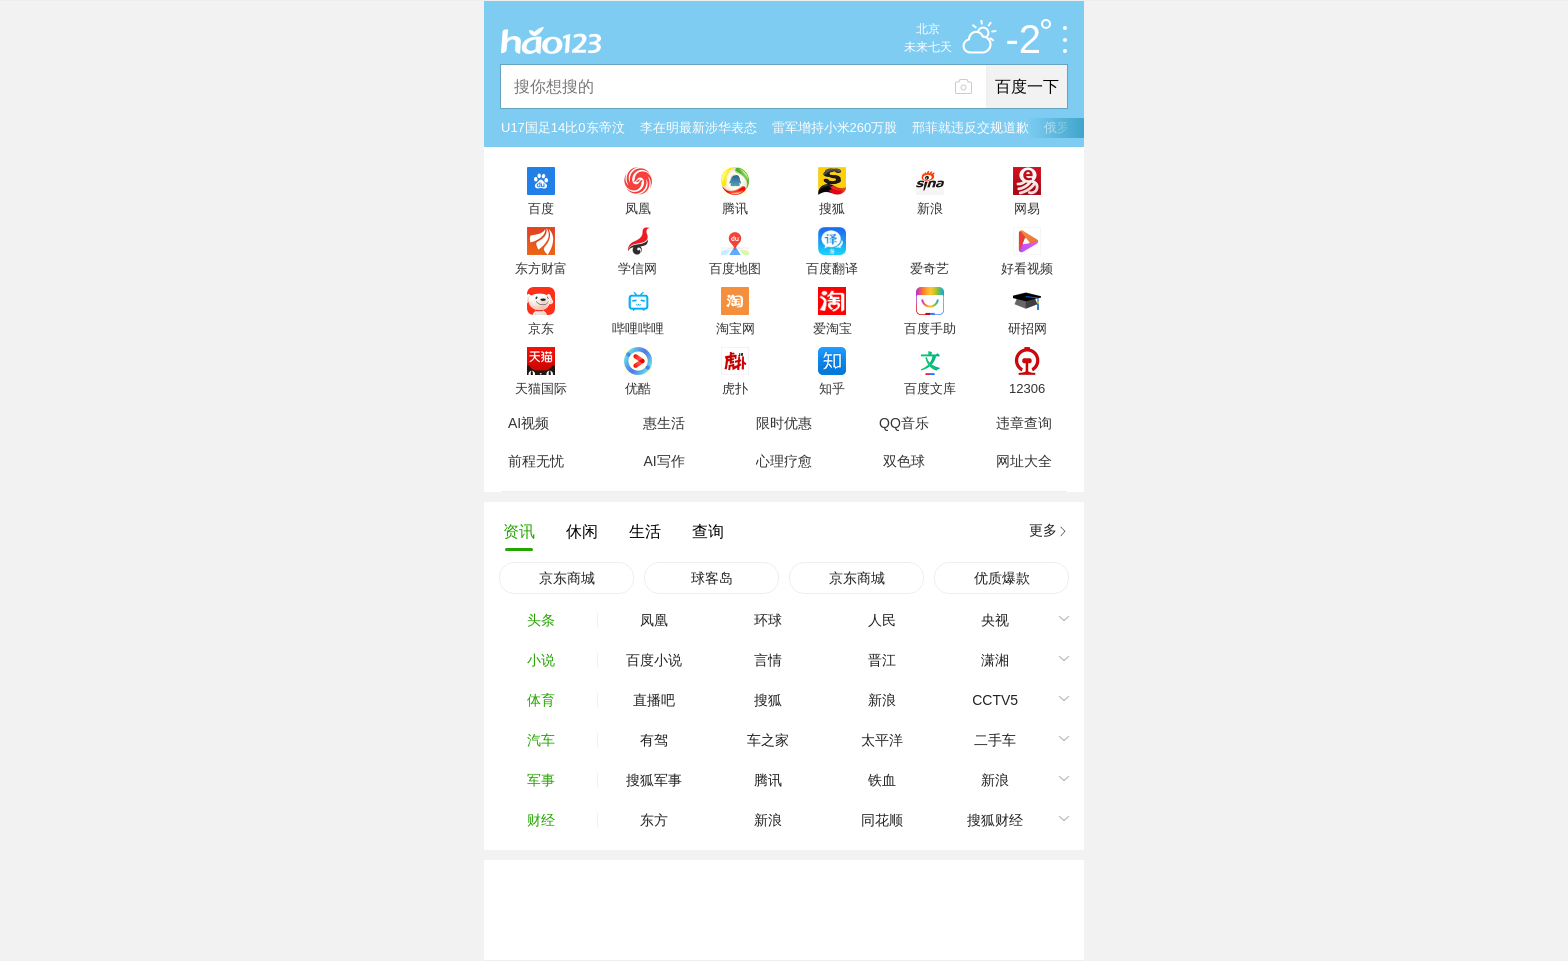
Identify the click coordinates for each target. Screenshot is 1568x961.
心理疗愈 (784, 461)
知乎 (832, 388)
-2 (1028, 40)
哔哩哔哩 (638, 328)
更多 (1043, 530)
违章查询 (1024, 423)
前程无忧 (536, 461)
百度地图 (735, 268)
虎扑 (735, 388)
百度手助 (930, 328)
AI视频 (528, 423)
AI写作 (663, 461)
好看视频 (1027, 268)
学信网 (637, 268)
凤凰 (638, 208)
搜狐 (832, 208)
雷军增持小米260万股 (835, 127)
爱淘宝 (832, 328)
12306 (1027, 388)
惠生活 (664, 423)
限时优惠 (784, 423)
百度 (541, 208)
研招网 (1027, 328)
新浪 (930, 208)
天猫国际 (541, 388)
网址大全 (1024, 461)
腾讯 (735, 208)
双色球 (904, 461)
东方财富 (541, 268)
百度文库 (930, 388)
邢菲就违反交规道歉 (970, 127)
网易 (1027, 208)
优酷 (638, 388)
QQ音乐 (904, 423)
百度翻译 (832, 268)
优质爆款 (1002, 578)
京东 (541, 328)
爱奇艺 (929, 268)
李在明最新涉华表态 (698, 127)
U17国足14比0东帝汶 (563, 127)
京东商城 (567, 578)
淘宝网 (735, 328)
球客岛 (712, 578)
